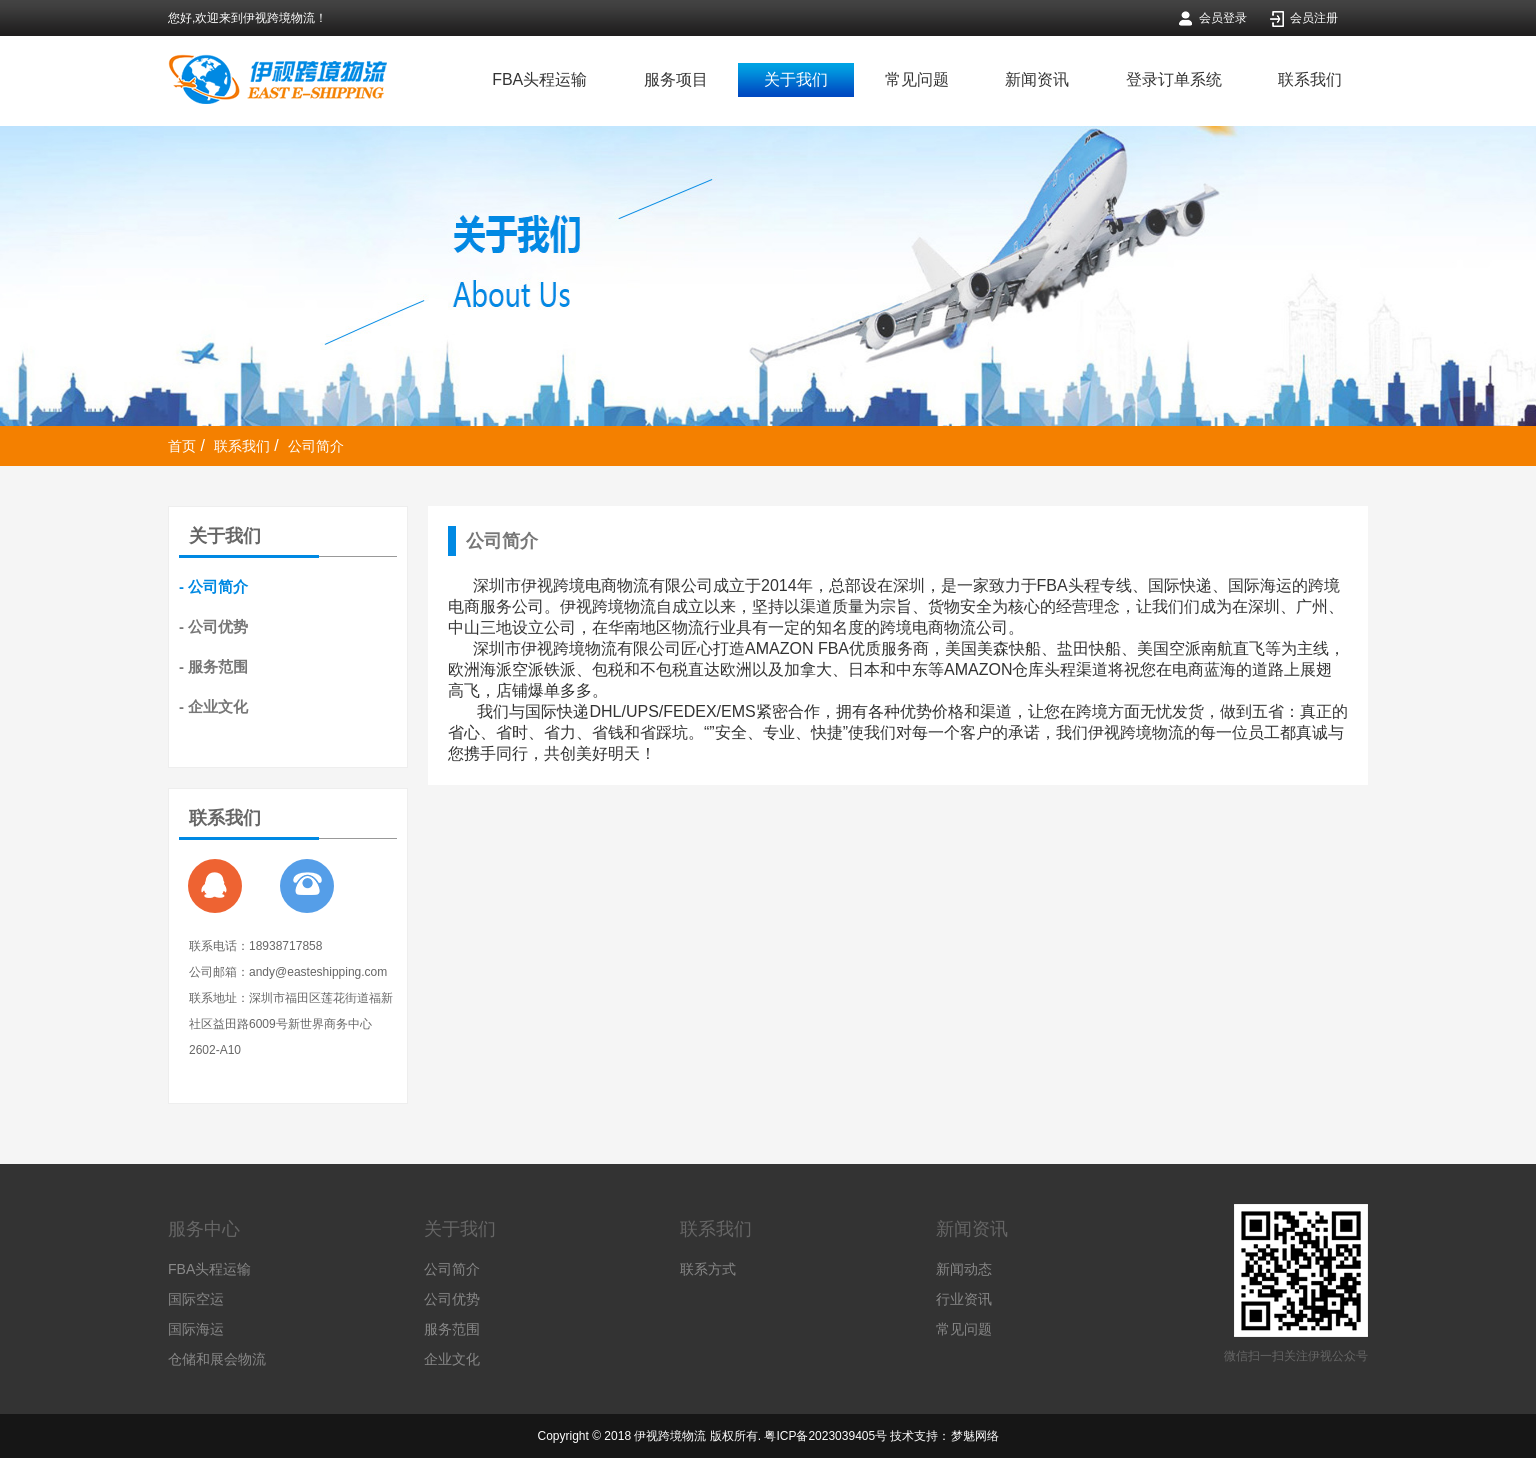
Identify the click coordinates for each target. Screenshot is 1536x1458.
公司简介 (316, 446)
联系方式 (708, 1269)
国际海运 (196, 1329)
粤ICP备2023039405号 (825, 1436)
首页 (182, 446)
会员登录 (1223, 18)
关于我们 (796, 79)
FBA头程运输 (539, 79)
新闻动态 (964, 1269)
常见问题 (917, 79)
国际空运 (196, 1299)
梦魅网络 (975, 1436)
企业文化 (452, 1359)
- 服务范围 (213, 666)
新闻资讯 (1037, 79)
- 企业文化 (213, 706)
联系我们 (1310, 79)
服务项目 (676, 79)
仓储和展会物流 (217, 1359)
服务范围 (452, 1329)
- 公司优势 (213, 626)
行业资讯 (964, 1299)
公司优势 (452, 1299)
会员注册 (1314, 18)
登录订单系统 (1174, 79)
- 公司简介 (213, 586)
